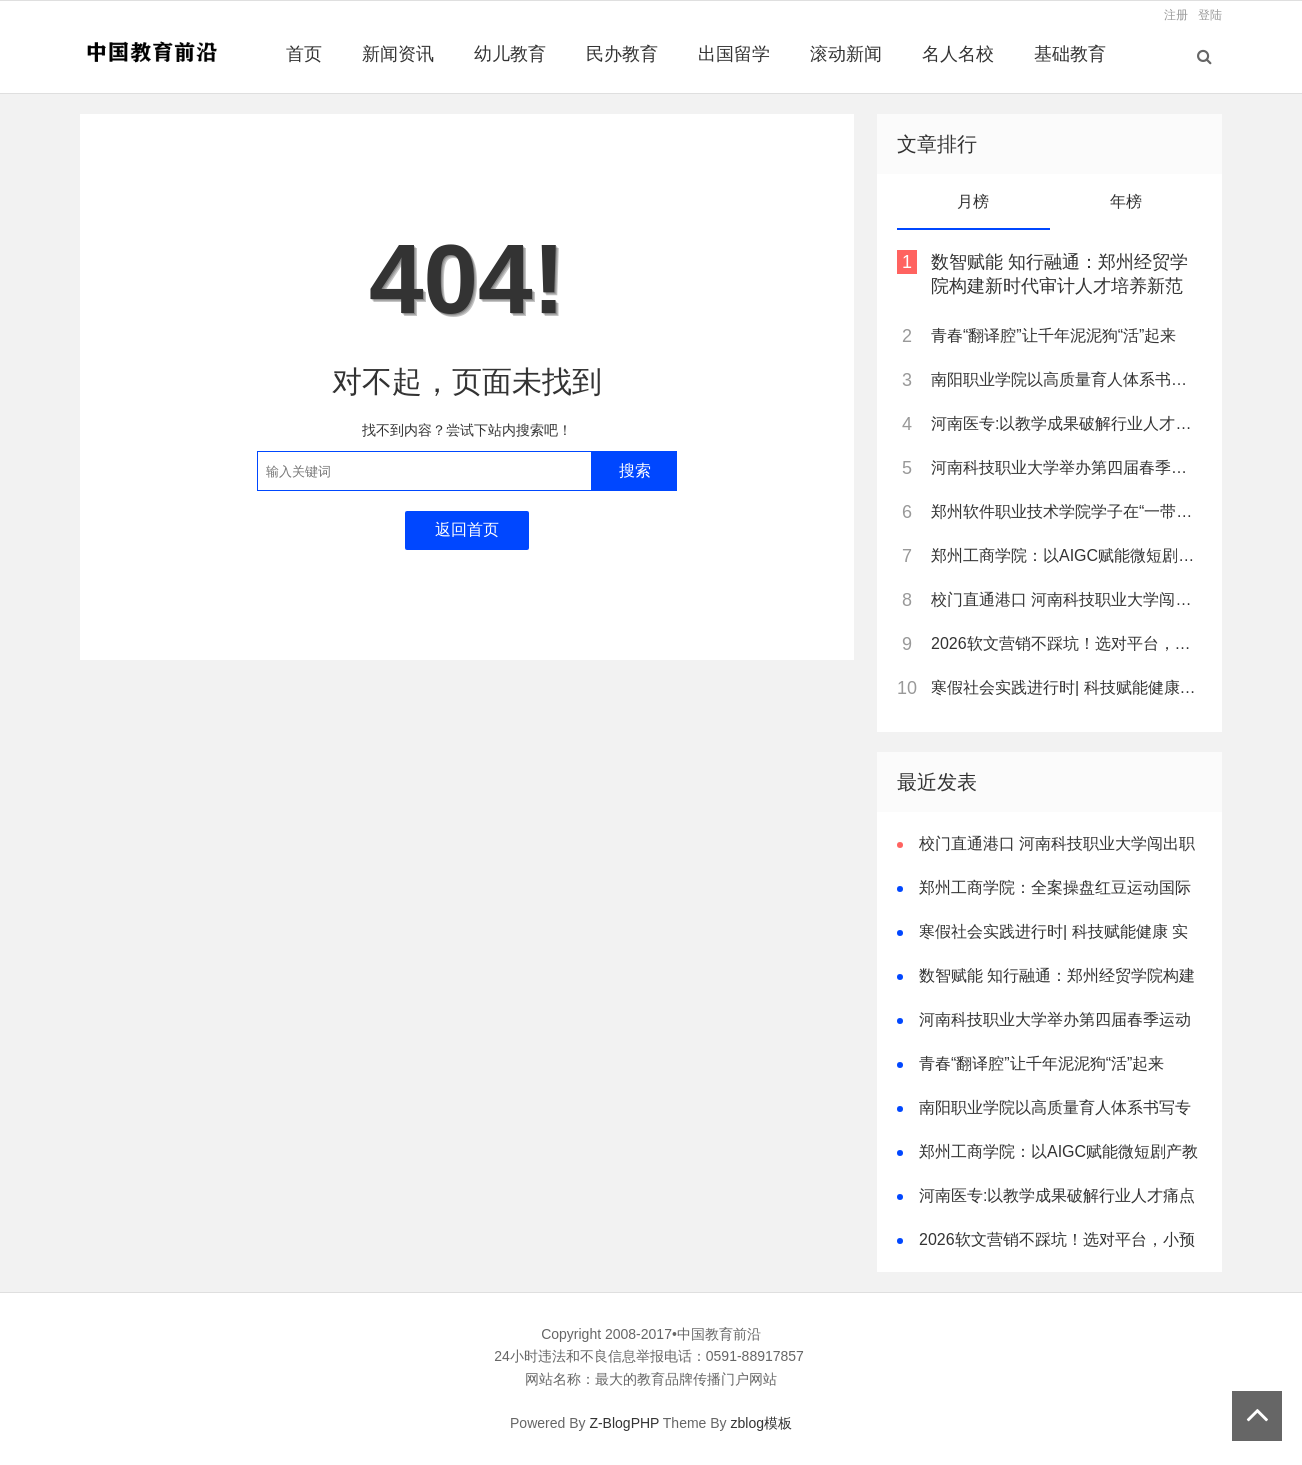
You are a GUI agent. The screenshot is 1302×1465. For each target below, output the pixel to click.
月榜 (973, 201)
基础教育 (1070, 54)
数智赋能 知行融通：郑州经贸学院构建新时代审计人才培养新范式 (1059, 286)
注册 (1176, 15)
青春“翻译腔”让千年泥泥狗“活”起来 (1053, 335)
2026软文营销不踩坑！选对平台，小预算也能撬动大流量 (1065, 643)
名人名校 (958, 54)
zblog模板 (761, 1423)
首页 (304, 54)
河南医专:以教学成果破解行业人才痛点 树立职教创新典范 (1065, 423)
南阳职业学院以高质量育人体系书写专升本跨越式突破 (1065, 379)
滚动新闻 (846, 54)
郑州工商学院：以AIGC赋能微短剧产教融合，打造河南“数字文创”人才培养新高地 (1065, 555)
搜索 (635, 470)
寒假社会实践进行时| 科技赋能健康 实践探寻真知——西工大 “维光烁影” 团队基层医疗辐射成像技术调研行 (1065, 687)
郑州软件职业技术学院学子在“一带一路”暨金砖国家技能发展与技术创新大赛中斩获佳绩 (1065, 511)
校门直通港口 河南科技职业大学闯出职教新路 (1065, 599)
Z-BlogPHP (624, 1423)
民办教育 (622, 54)
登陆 (1210, 15)
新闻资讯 (398, 54)
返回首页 (467, 529)
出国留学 (734, 54)
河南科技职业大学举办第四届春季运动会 (1065, 467)
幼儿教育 (510, 54)
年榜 (1126, 201)
